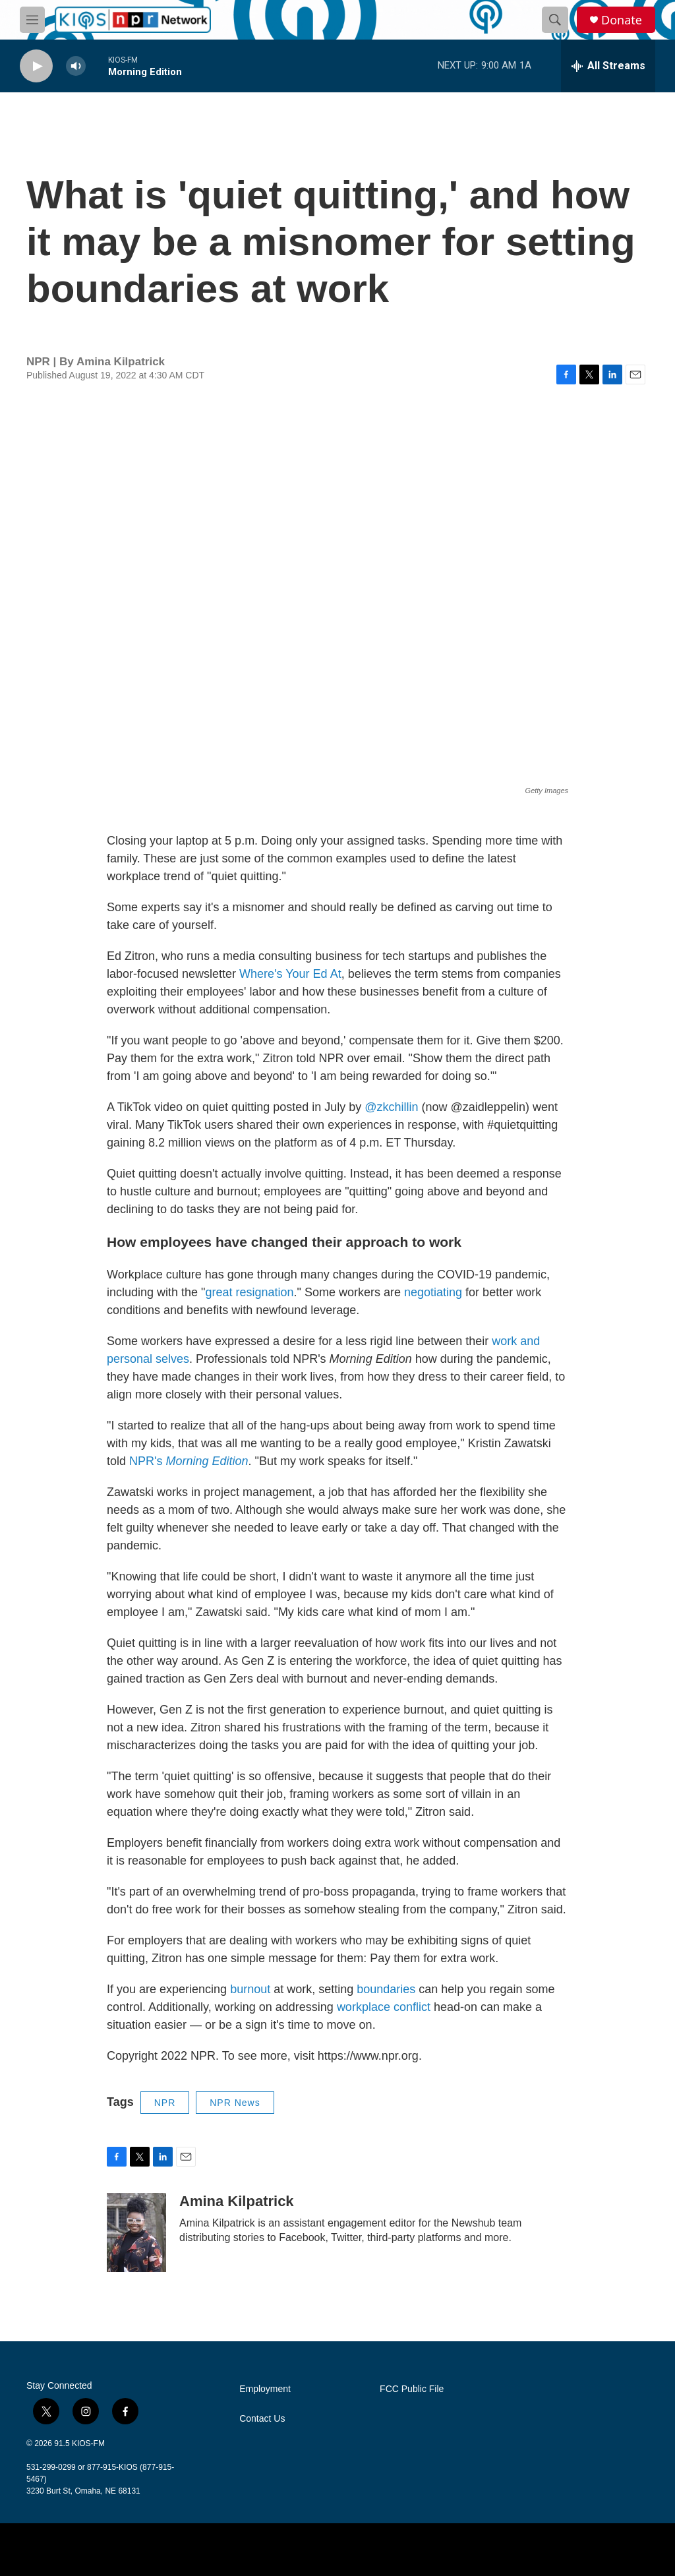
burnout (252, 1989)
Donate (621, 20)
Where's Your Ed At (290, 973)
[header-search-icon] (555, 20)
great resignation (249, 1292)
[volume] (76, 66)
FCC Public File (412, 2389)
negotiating (433, 1292)
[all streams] (608, 66)
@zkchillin (391, 1107)
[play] (36, 66)
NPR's (189, 1461)
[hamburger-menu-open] (32, 20)
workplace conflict (383, 2007)
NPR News (235, 2102)
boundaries (386, 1989)
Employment (265, 2389)
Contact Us (262, 2419)
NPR (165, 2102)
